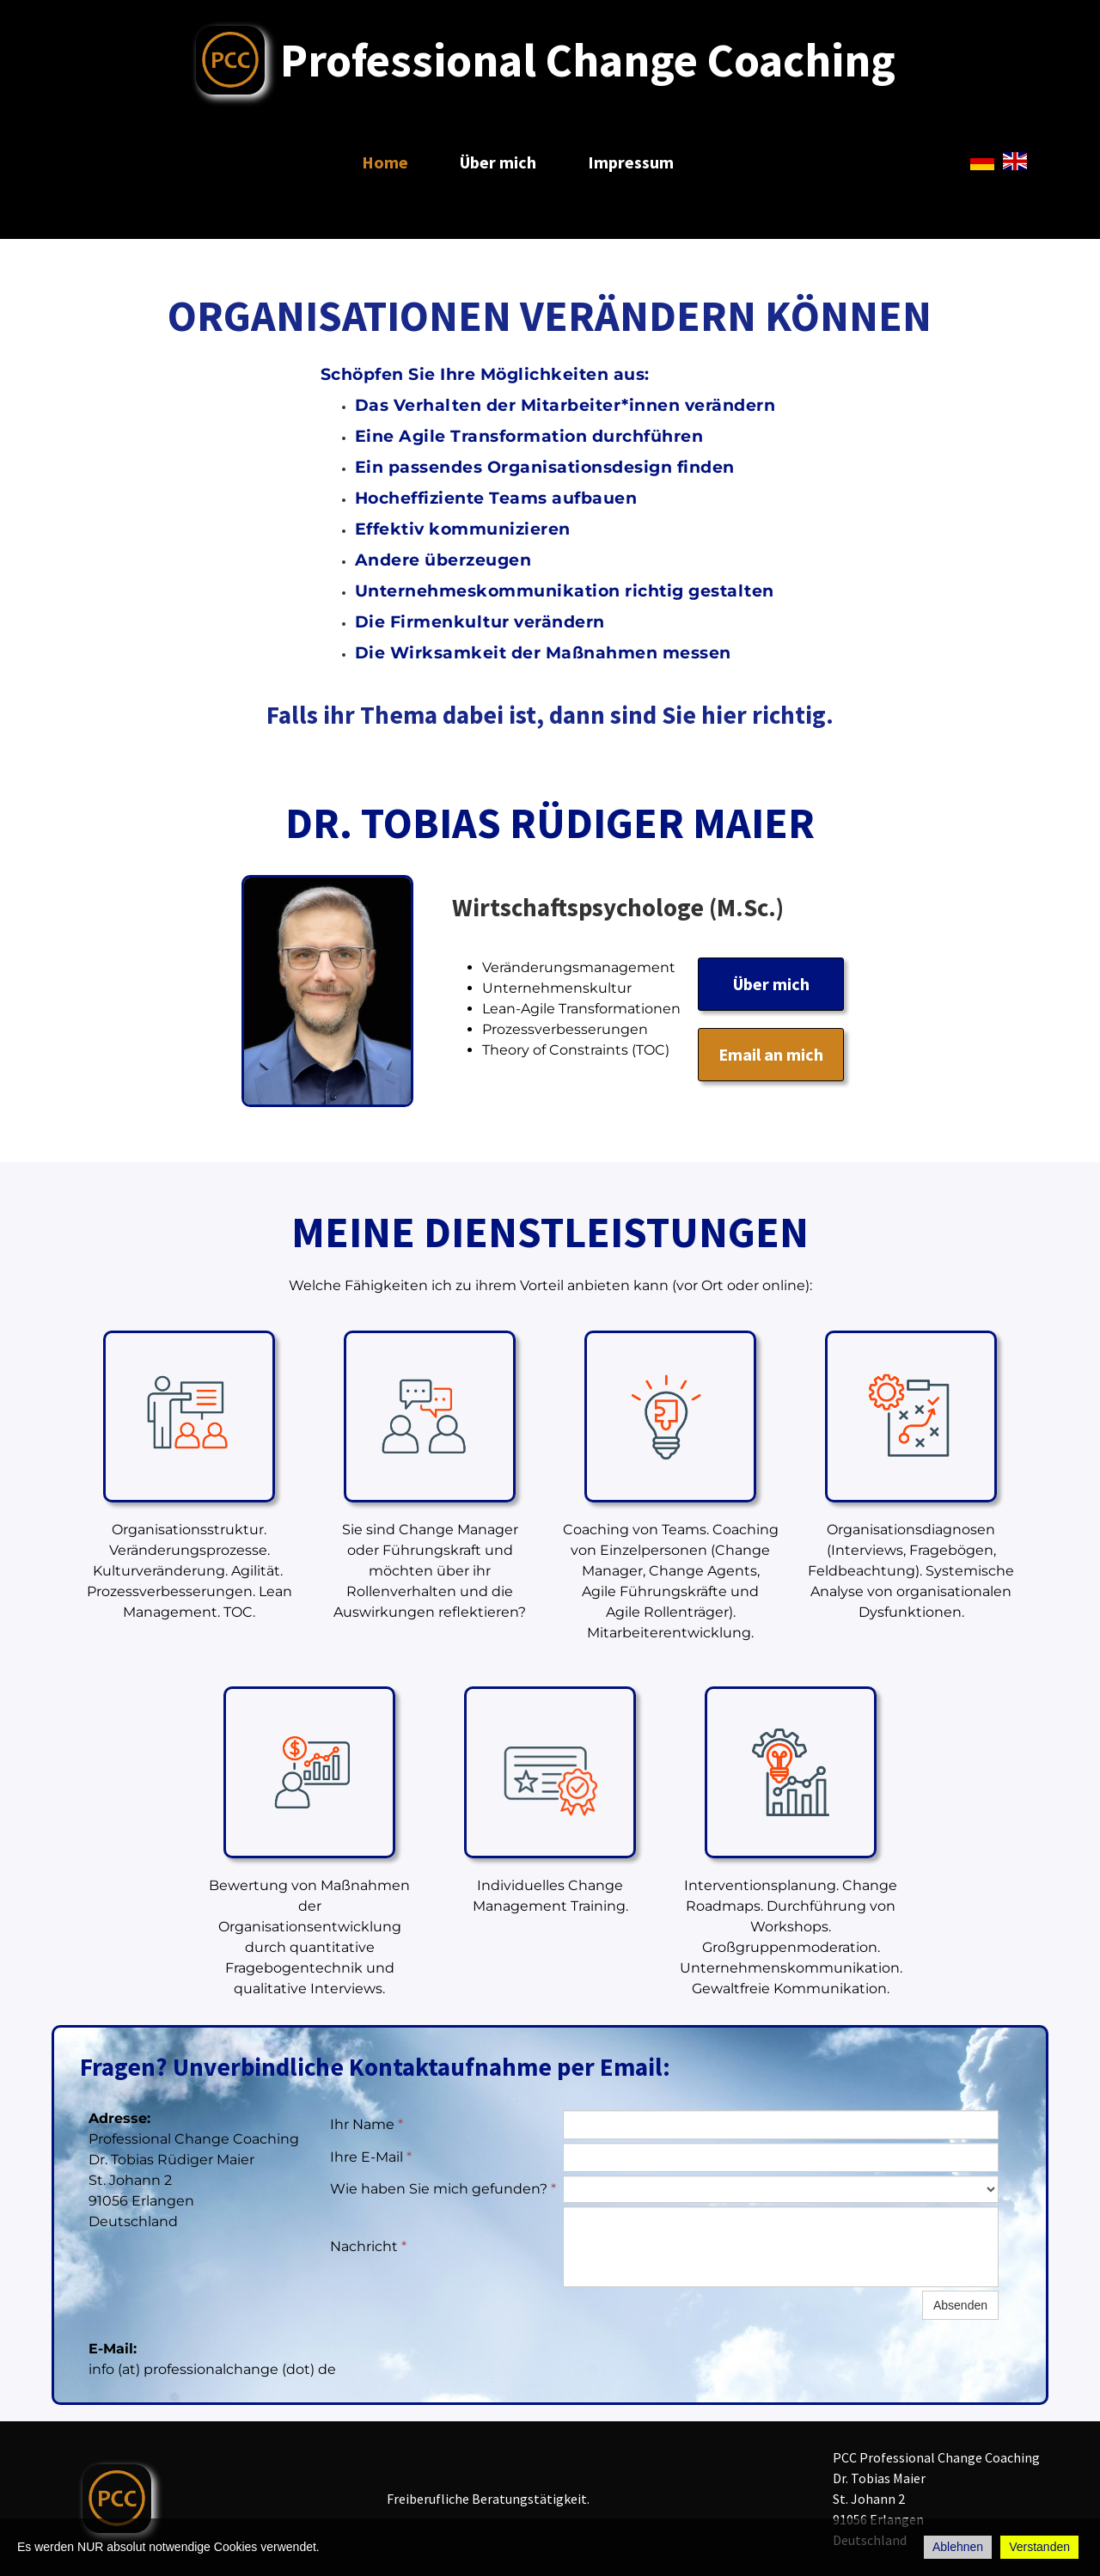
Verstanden (1039, 2547)
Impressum (631, 162)
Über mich (498, 162)
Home (385, 162)
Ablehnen (957, 2547)
